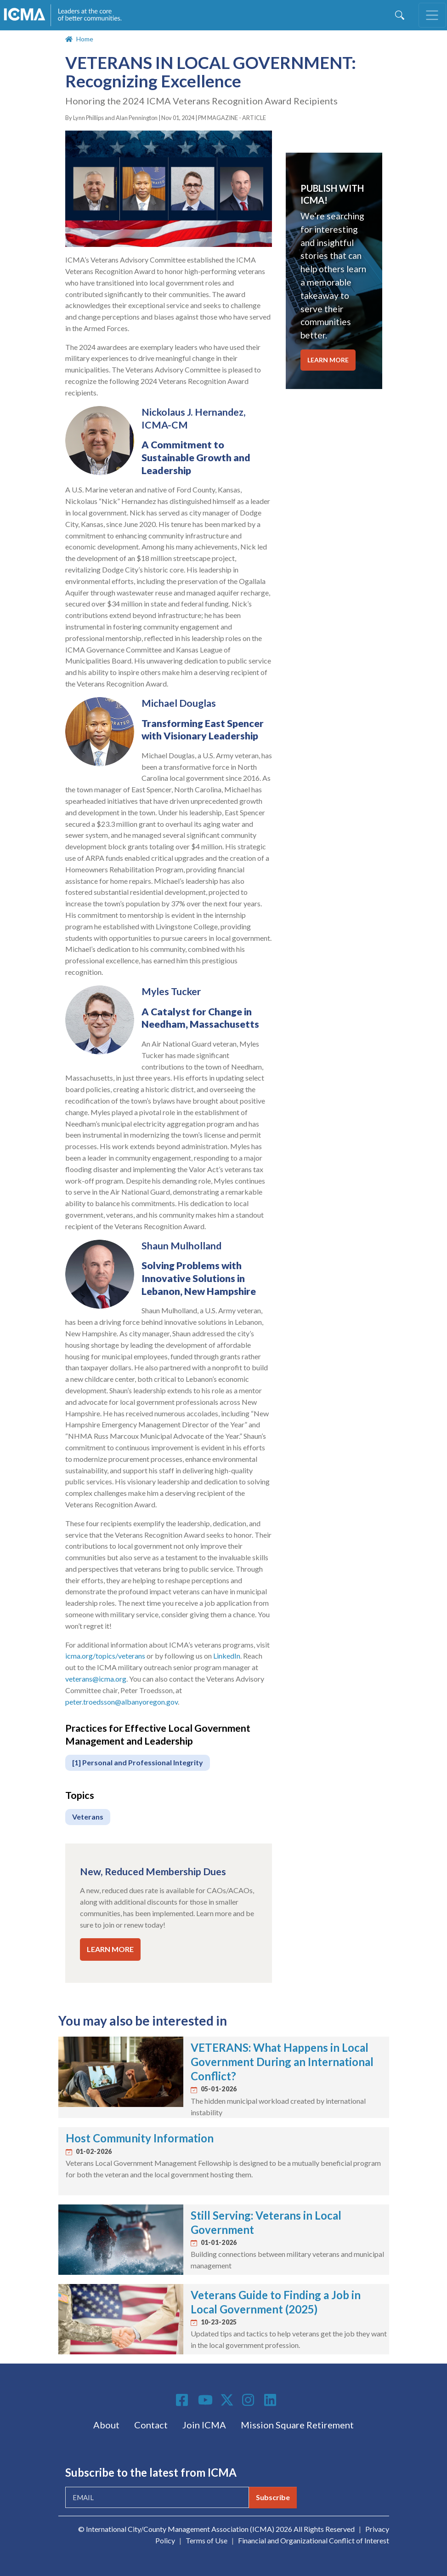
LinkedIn (226, 1655)
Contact (151, 2424)
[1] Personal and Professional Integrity (137, 1762)
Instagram (249, 2400)
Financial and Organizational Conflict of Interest (313, 2540)
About (106, 2424)
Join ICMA (204, 2424)
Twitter (227, 2400)
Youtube (205, 2400)
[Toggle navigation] (432, 15)
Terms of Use (206, 2540)
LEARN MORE (110, 1949)
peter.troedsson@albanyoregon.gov (121, 1701)
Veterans (87, 1816)
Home (84, 39)
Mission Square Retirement (297, 2424)
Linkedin (271, 2400)
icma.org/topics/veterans (105, 1655)
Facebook (183, 2400)
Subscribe (273, 2497)
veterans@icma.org (95, 1678)
